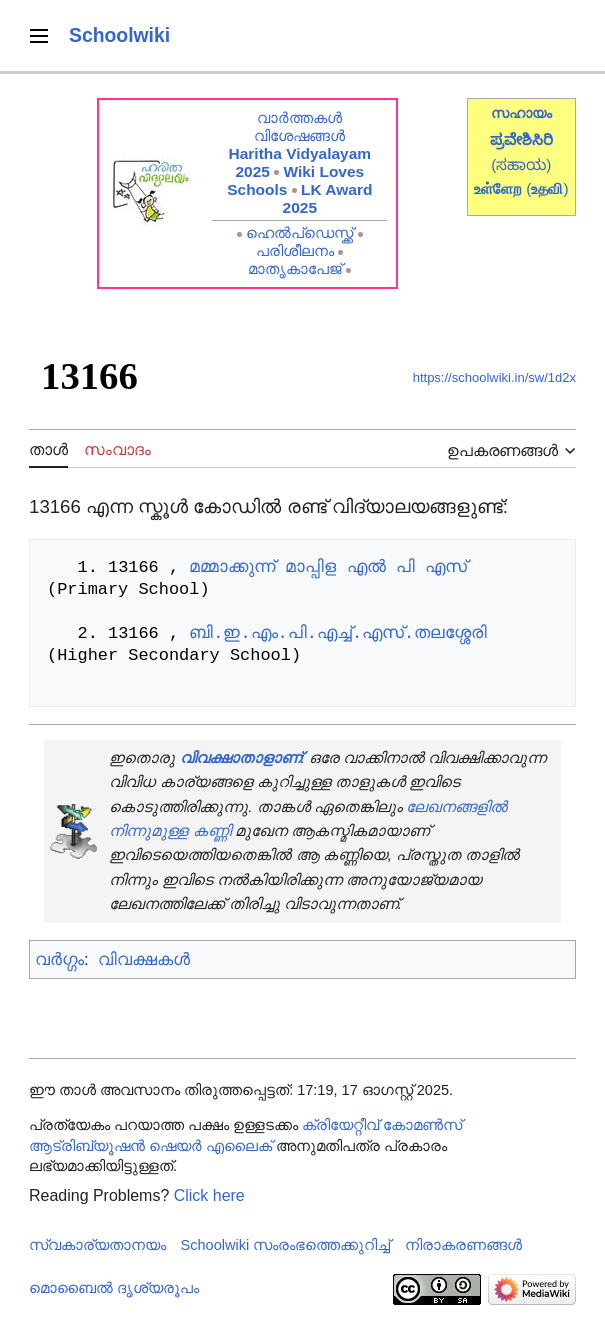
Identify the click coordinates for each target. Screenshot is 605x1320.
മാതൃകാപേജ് (295, 268)
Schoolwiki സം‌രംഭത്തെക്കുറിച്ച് (286, 1245)
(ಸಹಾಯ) (521, 164)
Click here (209, 1195)
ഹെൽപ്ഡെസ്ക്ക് (299, 232)
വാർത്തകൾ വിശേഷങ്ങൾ (299, 126)
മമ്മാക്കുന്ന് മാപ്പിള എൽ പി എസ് (328, 567)
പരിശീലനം (295, 250)
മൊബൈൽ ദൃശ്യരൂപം (114, 1288)
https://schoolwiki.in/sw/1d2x (494, 377)
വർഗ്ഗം (59, 959)
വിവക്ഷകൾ (144, 959)
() (547, 188)
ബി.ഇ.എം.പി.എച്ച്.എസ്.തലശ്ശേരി (338, 633)
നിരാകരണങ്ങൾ (463, 1245)
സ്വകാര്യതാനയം (97, 1245)
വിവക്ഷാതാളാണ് (240, 757)
